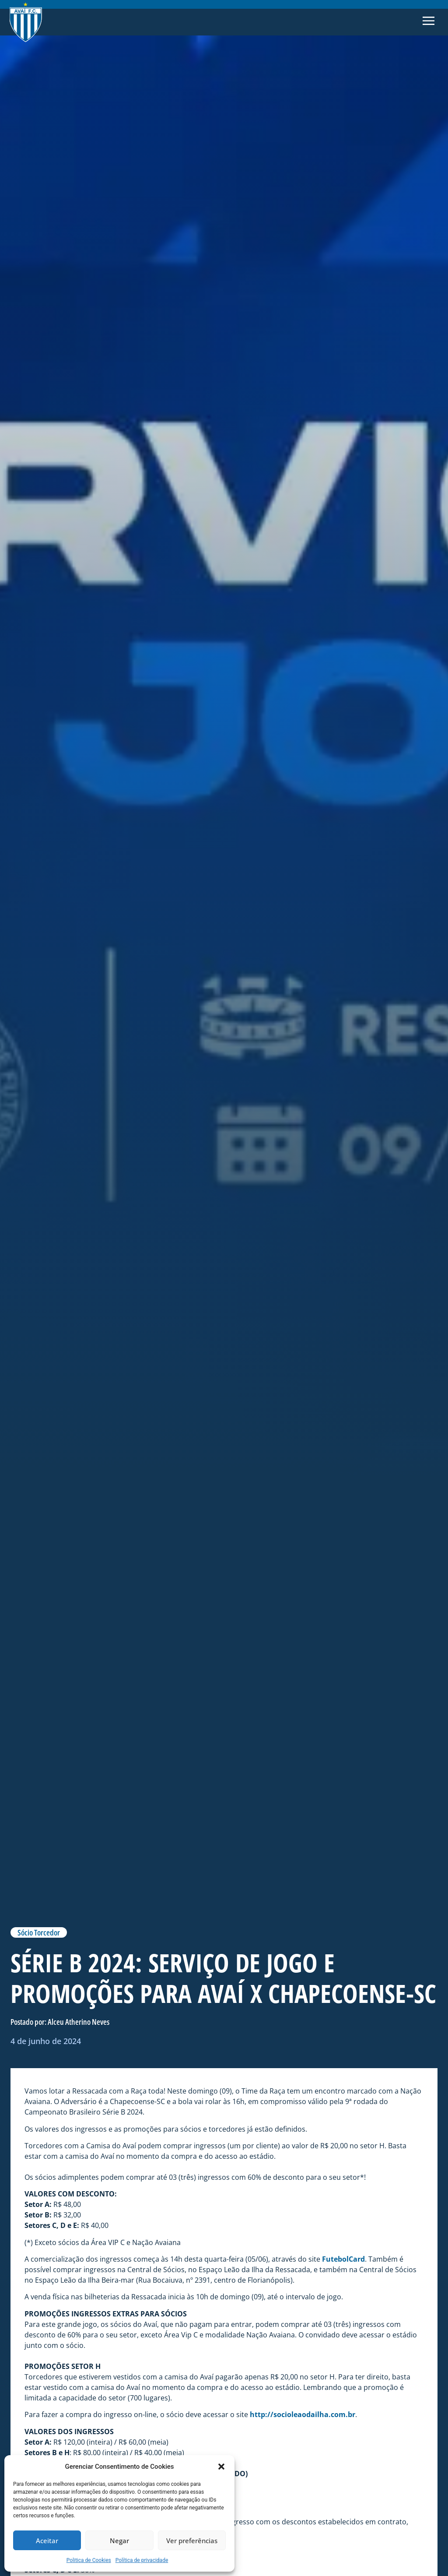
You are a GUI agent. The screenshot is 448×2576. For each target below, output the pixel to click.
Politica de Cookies (88, 2560)
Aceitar (47, 2540)
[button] (221, 2466)
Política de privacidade (142, 2560)
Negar (119, 2540)
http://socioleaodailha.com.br (302, 2414)
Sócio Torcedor (39, 1932)
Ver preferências (191, 2540)
